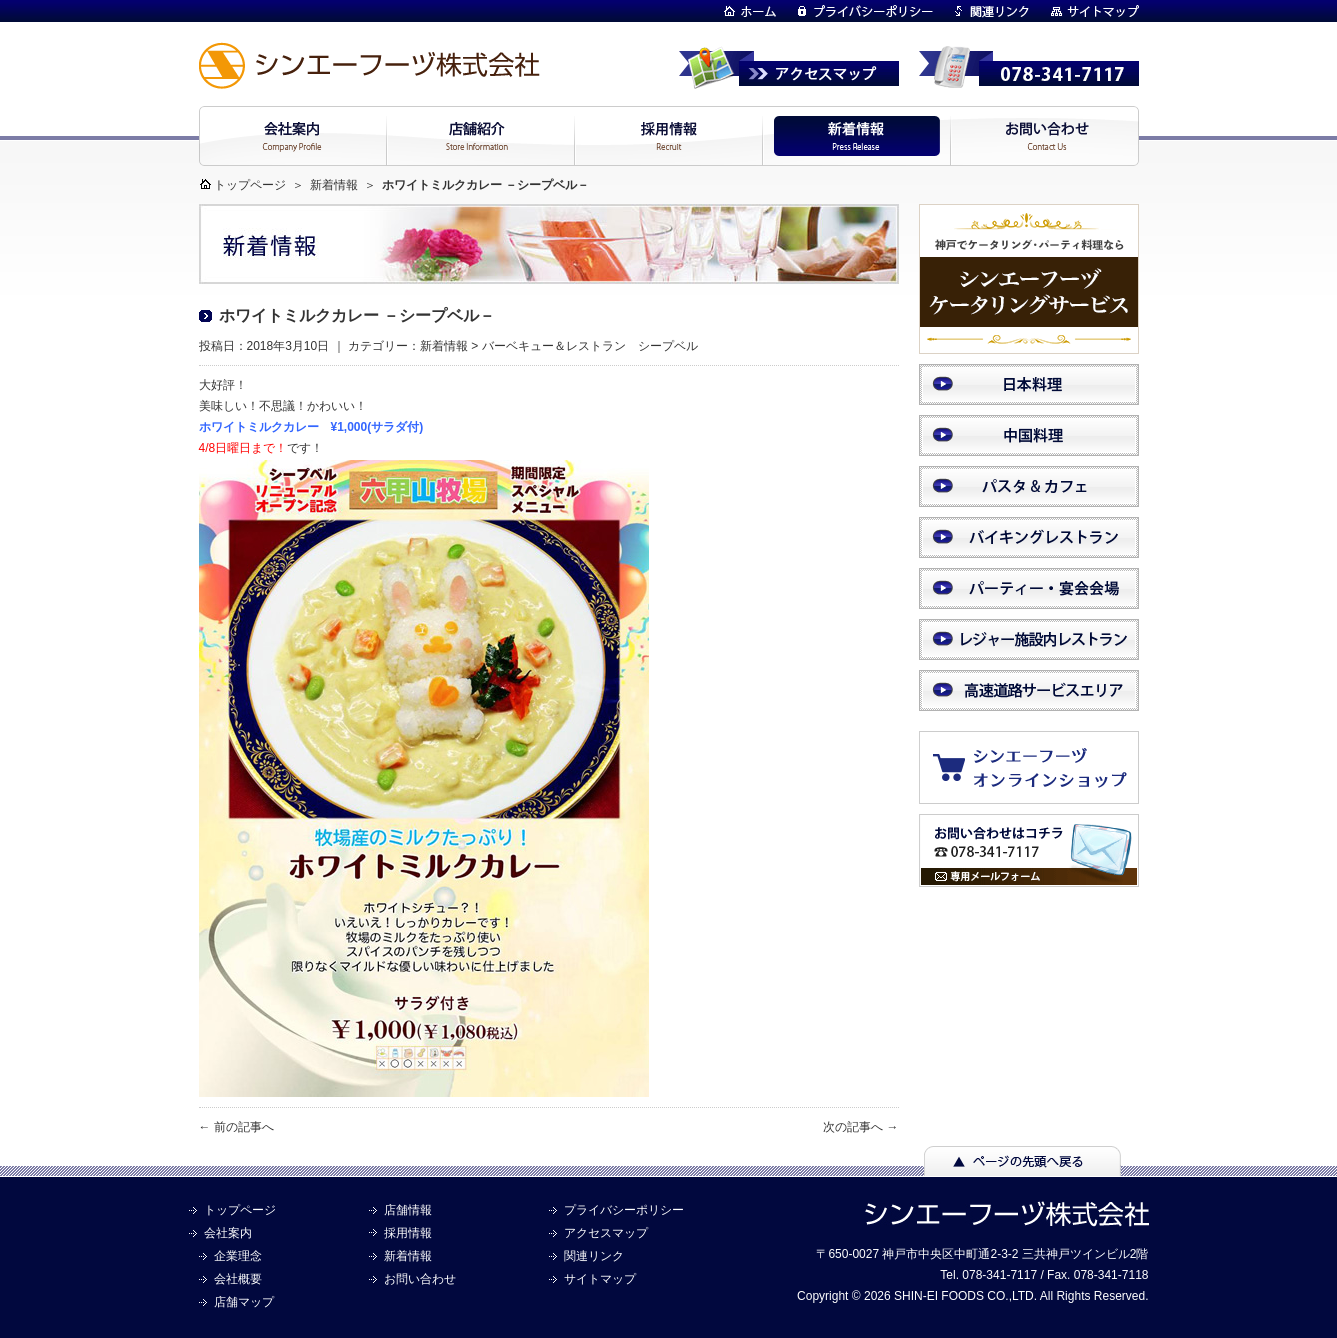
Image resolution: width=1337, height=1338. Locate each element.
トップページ (250, 185)
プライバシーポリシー (624, 1210)
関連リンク (594, 1256)
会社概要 (238, 1279)
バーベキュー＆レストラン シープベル (590, 346)
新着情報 (334, 185)
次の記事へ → (860, 1127)
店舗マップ (244, 1302)
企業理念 (238, 1256)
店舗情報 (408, 1210)
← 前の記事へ (236, 1127)
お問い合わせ (420, 1279)
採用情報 (408, 1233)
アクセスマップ (606, 1233)
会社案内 (228, 1233)
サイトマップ (600, 1279)
